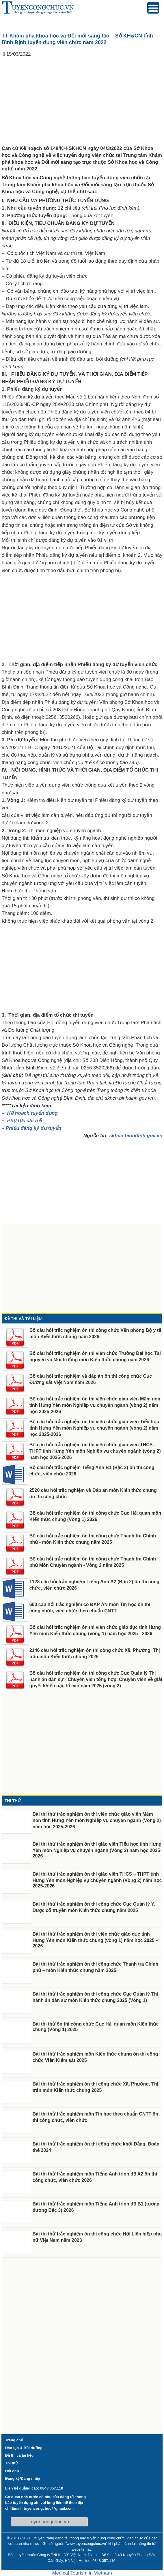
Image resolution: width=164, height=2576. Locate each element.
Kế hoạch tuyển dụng (32, 1113)
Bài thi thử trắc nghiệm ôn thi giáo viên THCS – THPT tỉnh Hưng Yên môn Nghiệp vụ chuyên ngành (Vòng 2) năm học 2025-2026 (97, 1880)
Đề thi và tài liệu (19, 2455)
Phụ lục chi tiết (25, 1120)
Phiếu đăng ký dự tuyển (34, 1128)
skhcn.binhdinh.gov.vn (135, 1135)
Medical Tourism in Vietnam (82, 2573)
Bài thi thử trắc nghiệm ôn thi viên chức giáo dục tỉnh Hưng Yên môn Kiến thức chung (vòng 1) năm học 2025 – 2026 (95, 1940)
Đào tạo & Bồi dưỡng (24, 2448)
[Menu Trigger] (153, 8)
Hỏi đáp (12, 2471)
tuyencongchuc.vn (49, 2521)
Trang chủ (14, 2440)
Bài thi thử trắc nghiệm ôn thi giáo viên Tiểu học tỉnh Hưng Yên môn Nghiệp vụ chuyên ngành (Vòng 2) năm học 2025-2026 (97, 1850)
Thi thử (11, 2463)
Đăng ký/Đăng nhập (22, 2478)
